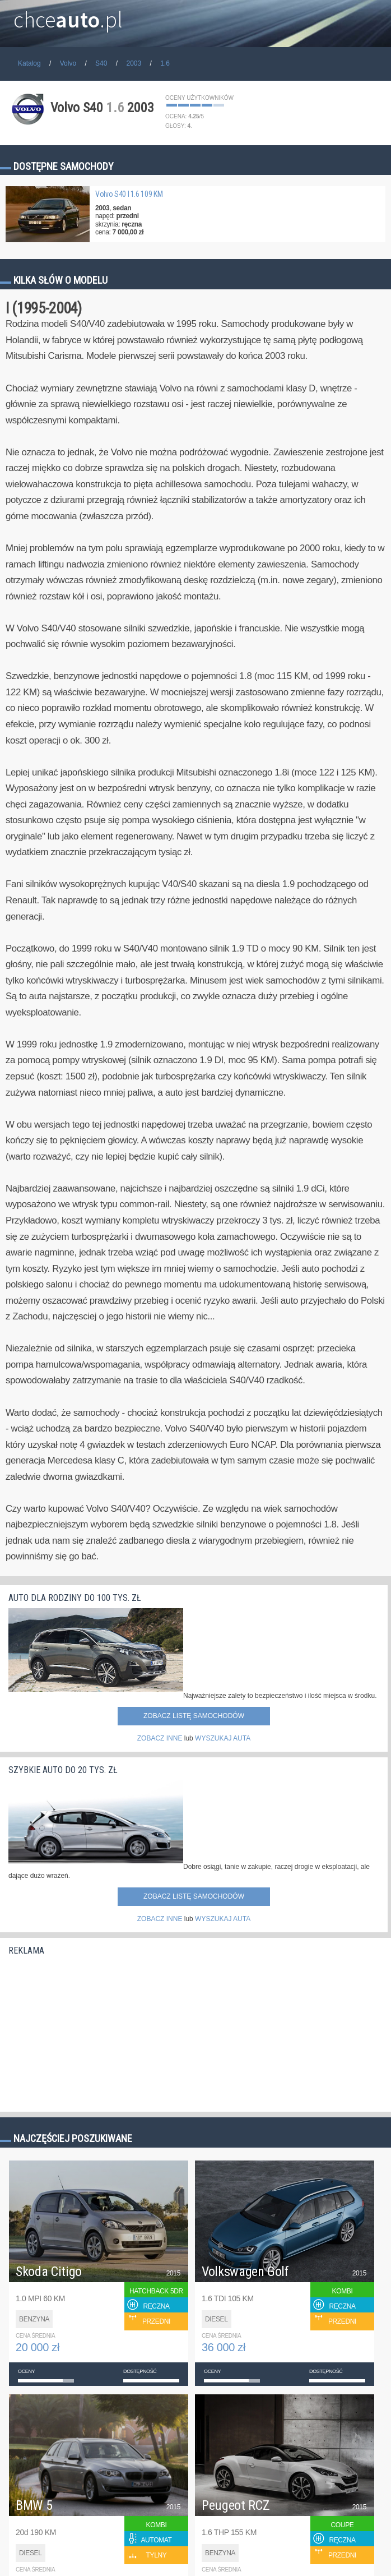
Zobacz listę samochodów (193, 1716)
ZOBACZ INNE (160, 1738)
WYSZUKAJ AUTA (222, 1738)
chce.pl (68, 15)
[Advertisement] (92, 2030)
